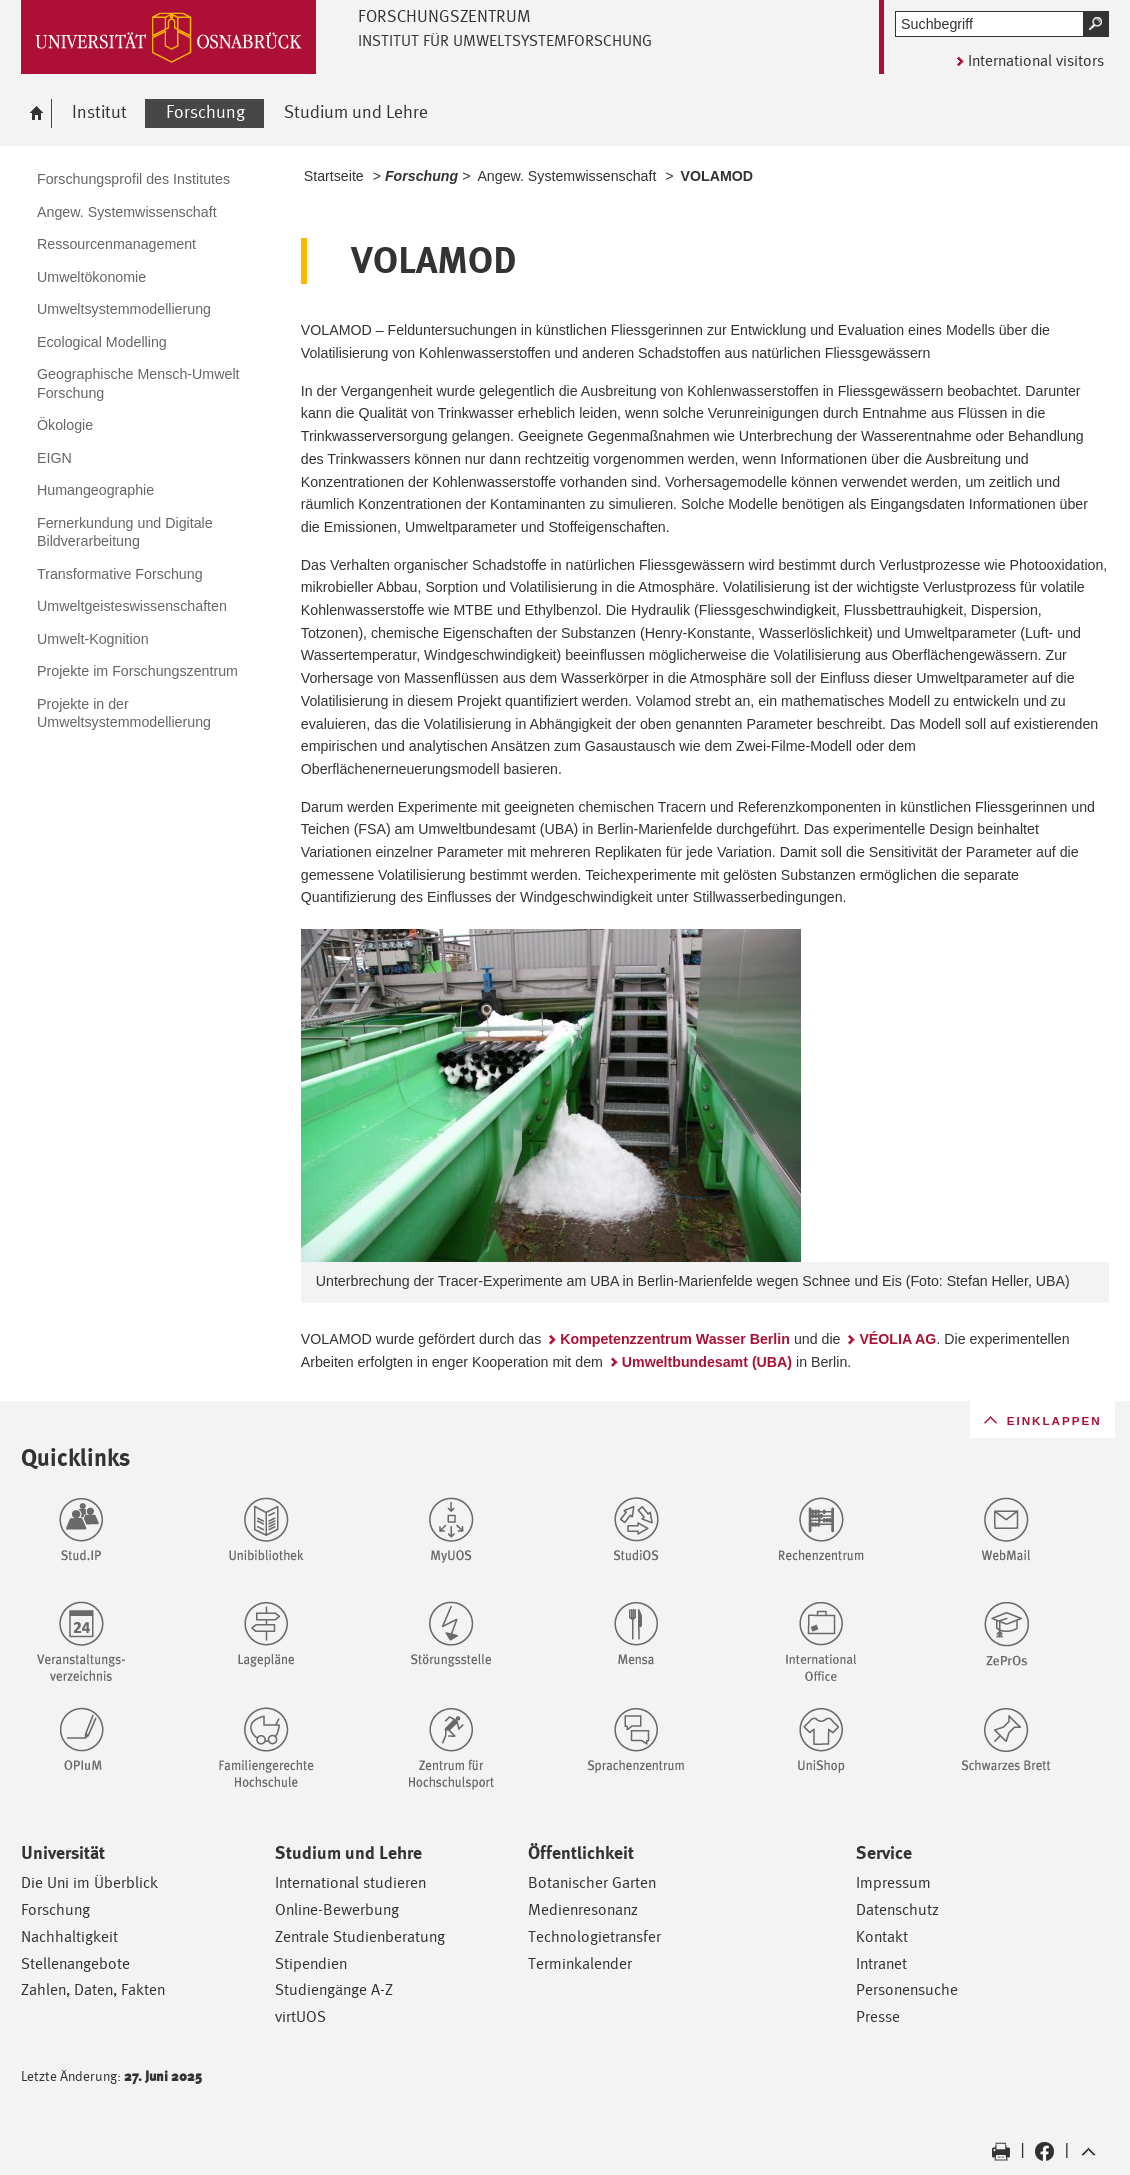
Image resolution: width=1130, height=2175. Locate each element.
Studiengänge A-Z (334, 1989)
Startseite (334, 176)
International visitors (1036, 60)
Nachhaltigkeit (69, 1936)
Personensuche (907, 1989)
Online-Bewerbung (337, 1909)
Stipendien (311, 1963)
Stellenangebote (75, 1963)
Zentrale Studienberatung (360, 1936)
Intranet (881, 1963)
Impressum (893, 1882)
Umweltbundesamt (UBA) (707, 1362)
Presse (878, 2016)
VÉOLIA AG (897, 1339)
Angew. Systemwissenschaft (566, 176)
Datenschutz (897, 1909)
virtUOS (300, 2016)
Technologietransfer (594, 1936)
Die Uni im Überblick (89, 1882)
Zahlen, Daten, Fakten (93, 1989)
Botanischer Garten (592, 1882)
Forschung (55, 1909)
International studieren (350, 1882)
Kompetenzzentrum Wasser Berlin (675, 1339)
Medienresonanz (583, 1909)
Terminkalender (580, 1963)
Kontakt (882, 1936)
